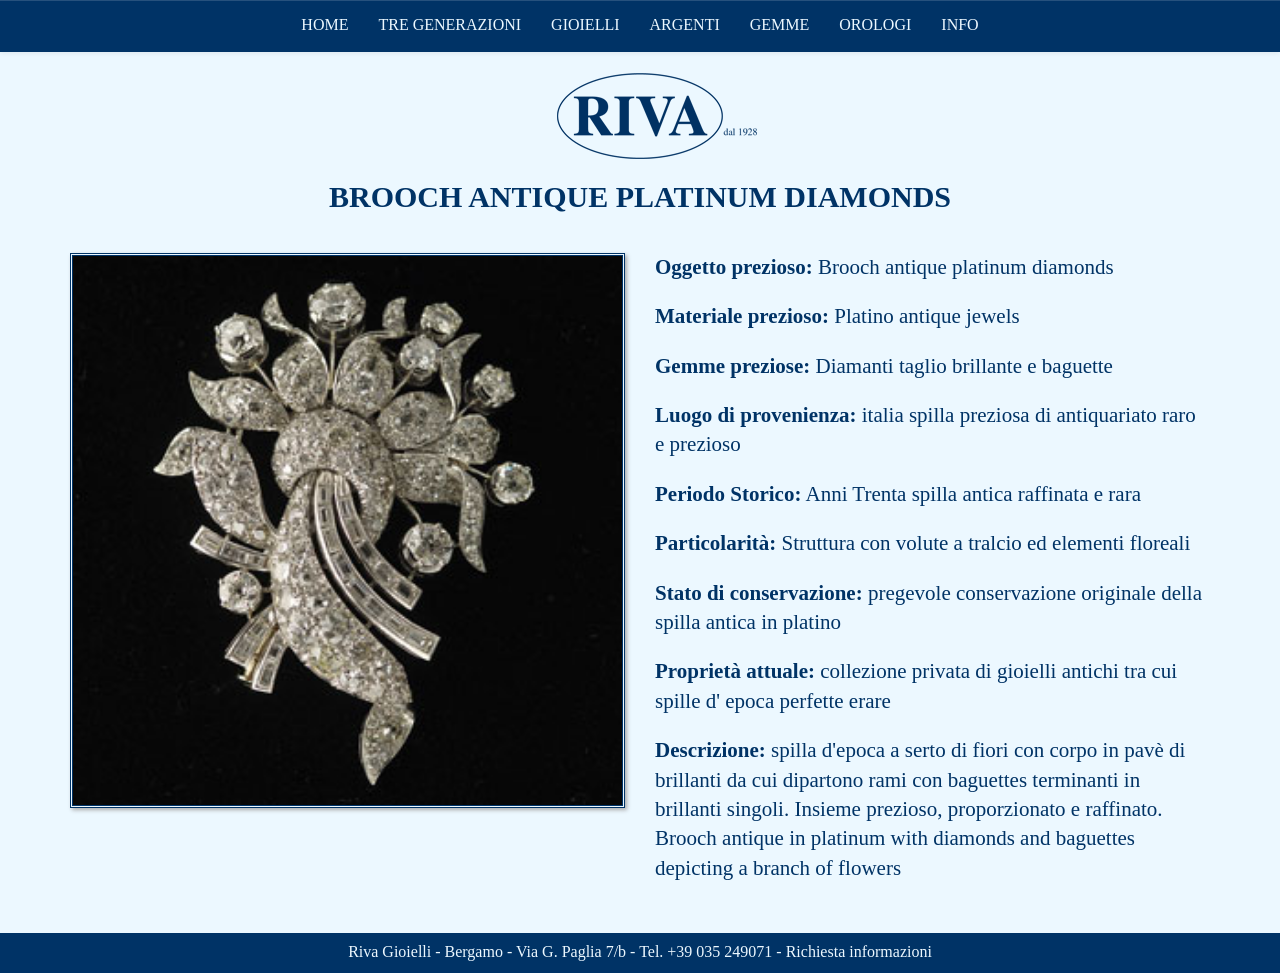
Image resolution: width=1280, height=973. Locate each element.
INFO (959, 24)
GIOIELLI (585, 24)
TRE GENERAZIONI (449, 24)
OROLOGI (875, 24)
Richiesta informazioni (859, 951)
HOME (324, 24)
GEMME (780, 24)
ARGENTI (685, 24)
